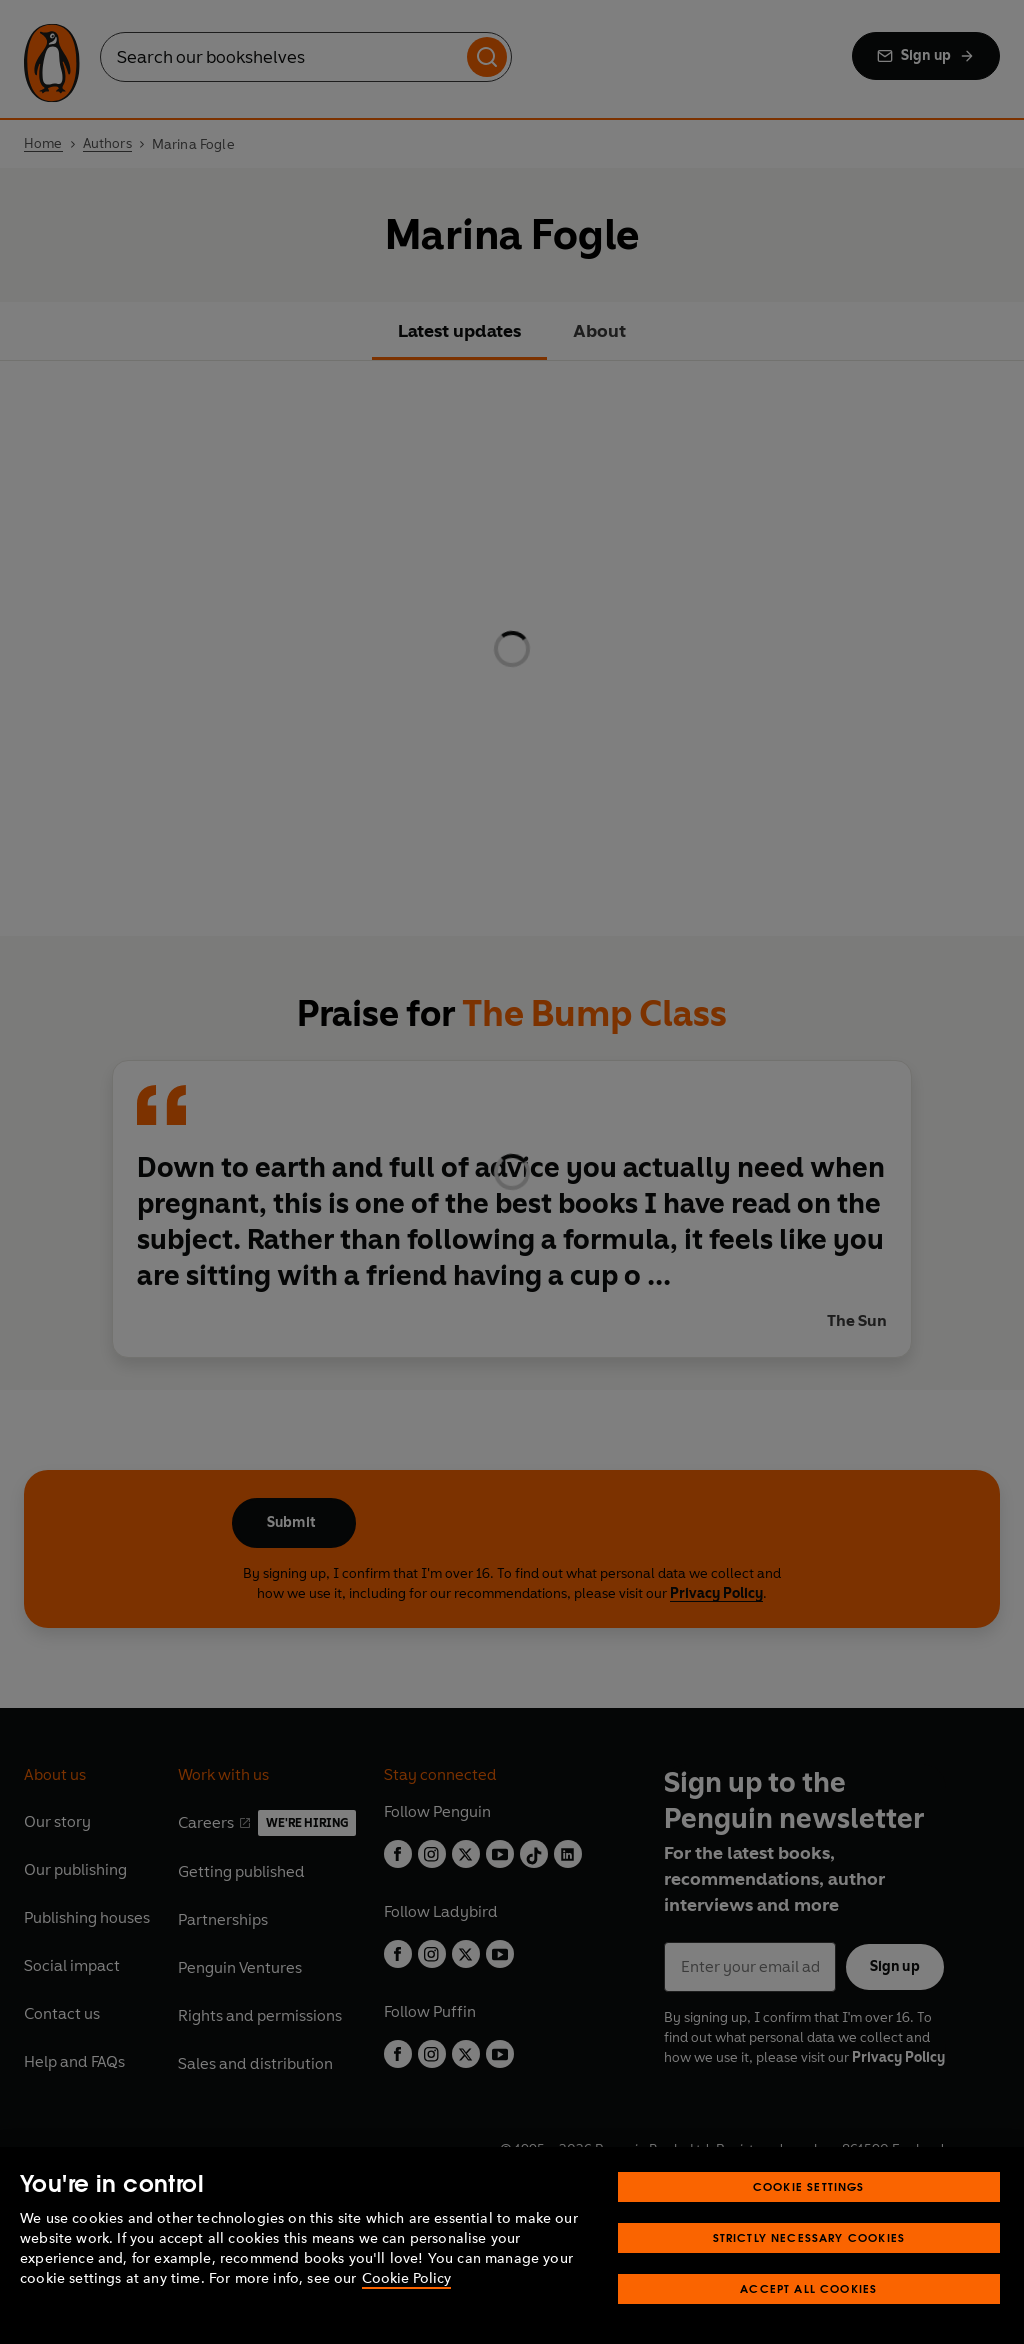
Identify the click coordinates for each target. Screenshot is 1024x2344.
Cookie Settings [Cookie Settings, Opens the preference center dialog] (809, 2186)
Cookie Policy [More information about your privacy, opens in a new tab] (406, 2278)
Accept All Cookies (808, 2288)
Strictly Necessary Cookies (809, 2237)
